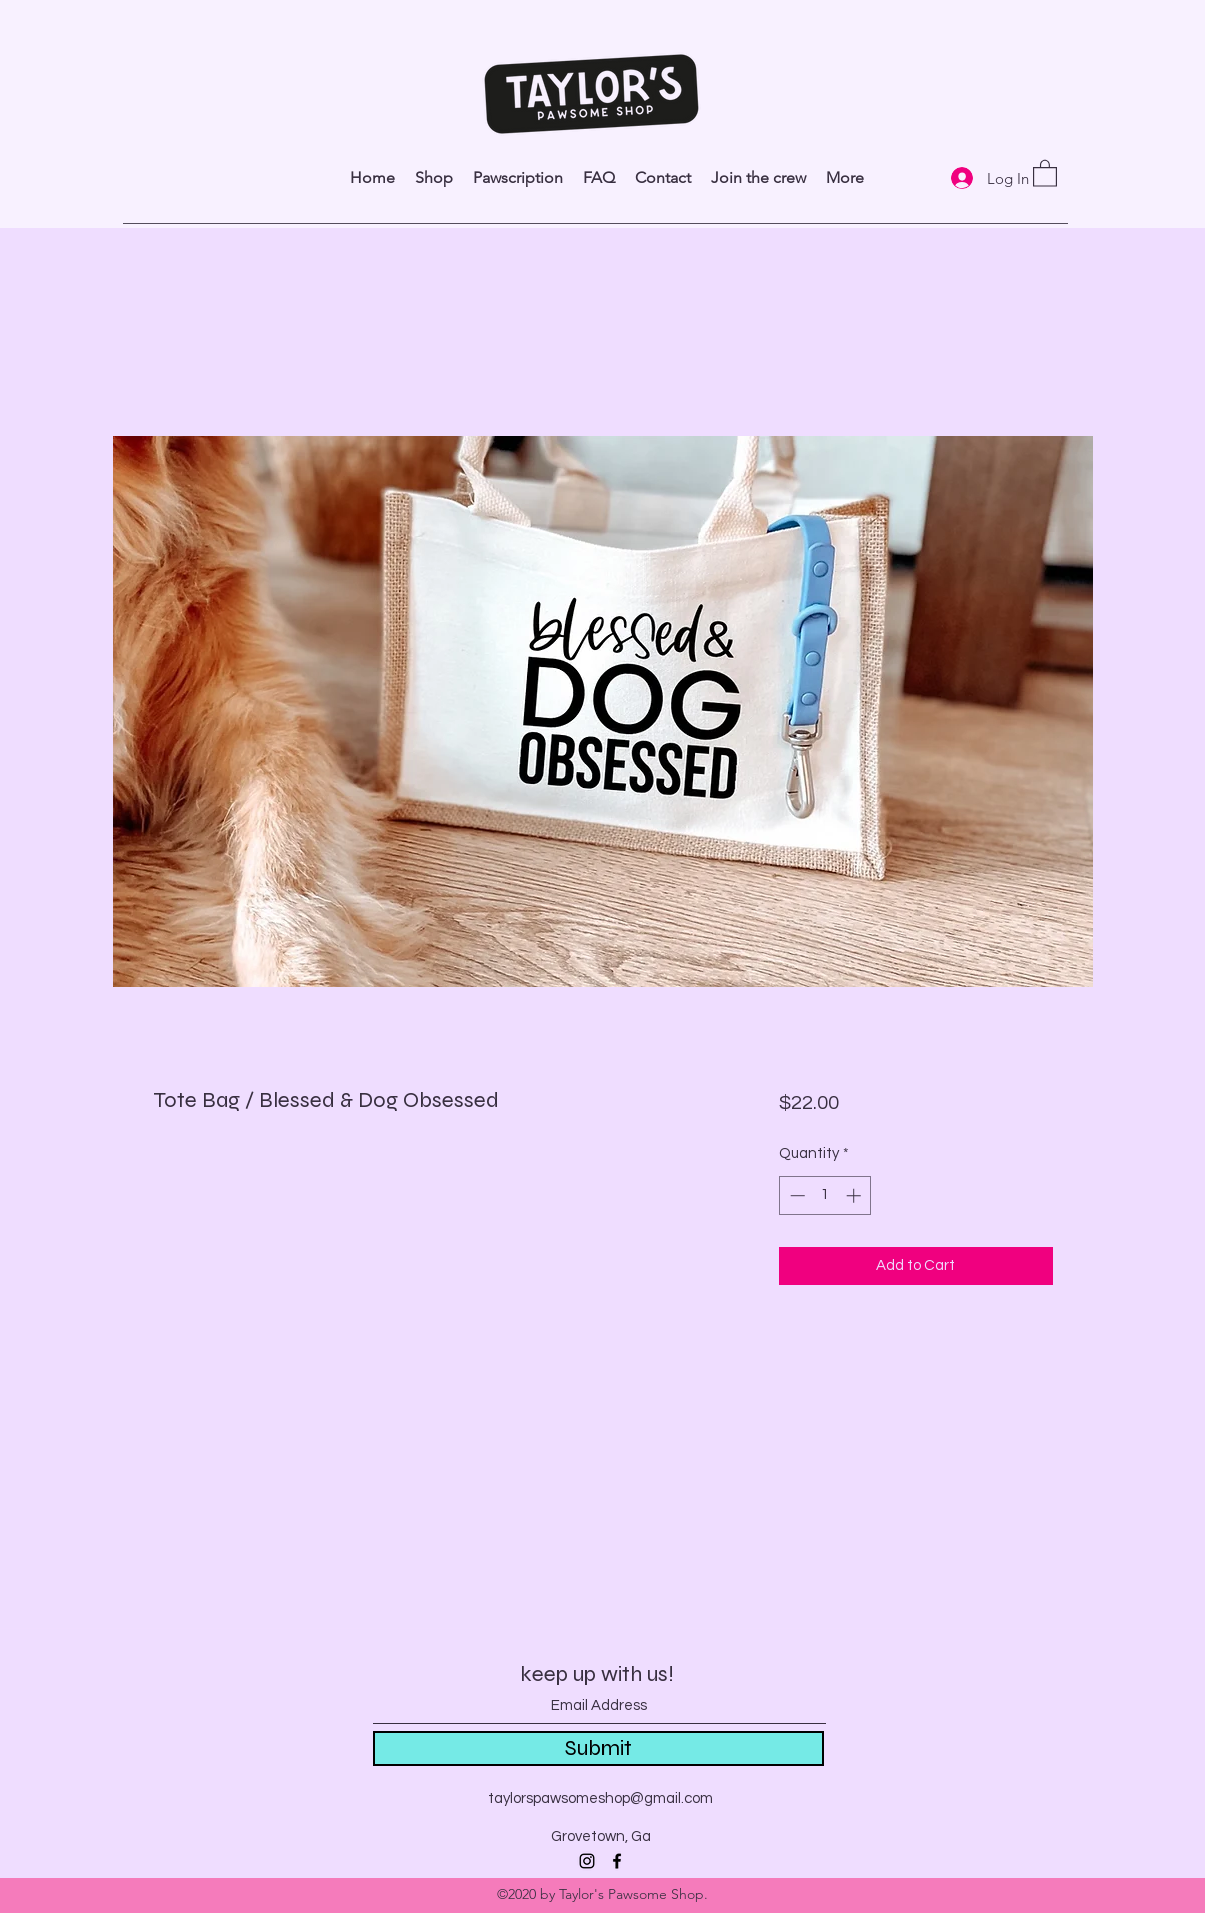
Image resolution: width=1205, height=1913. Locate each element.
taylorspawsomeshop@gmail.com (600, 1798)
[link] (1045, 172)
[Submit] (598, 1748)
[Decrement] (795, 1195)
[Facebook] (617, 1861)
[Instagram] (587, 1861)
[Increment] (855, 1195)
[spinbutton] (825, 1195)
